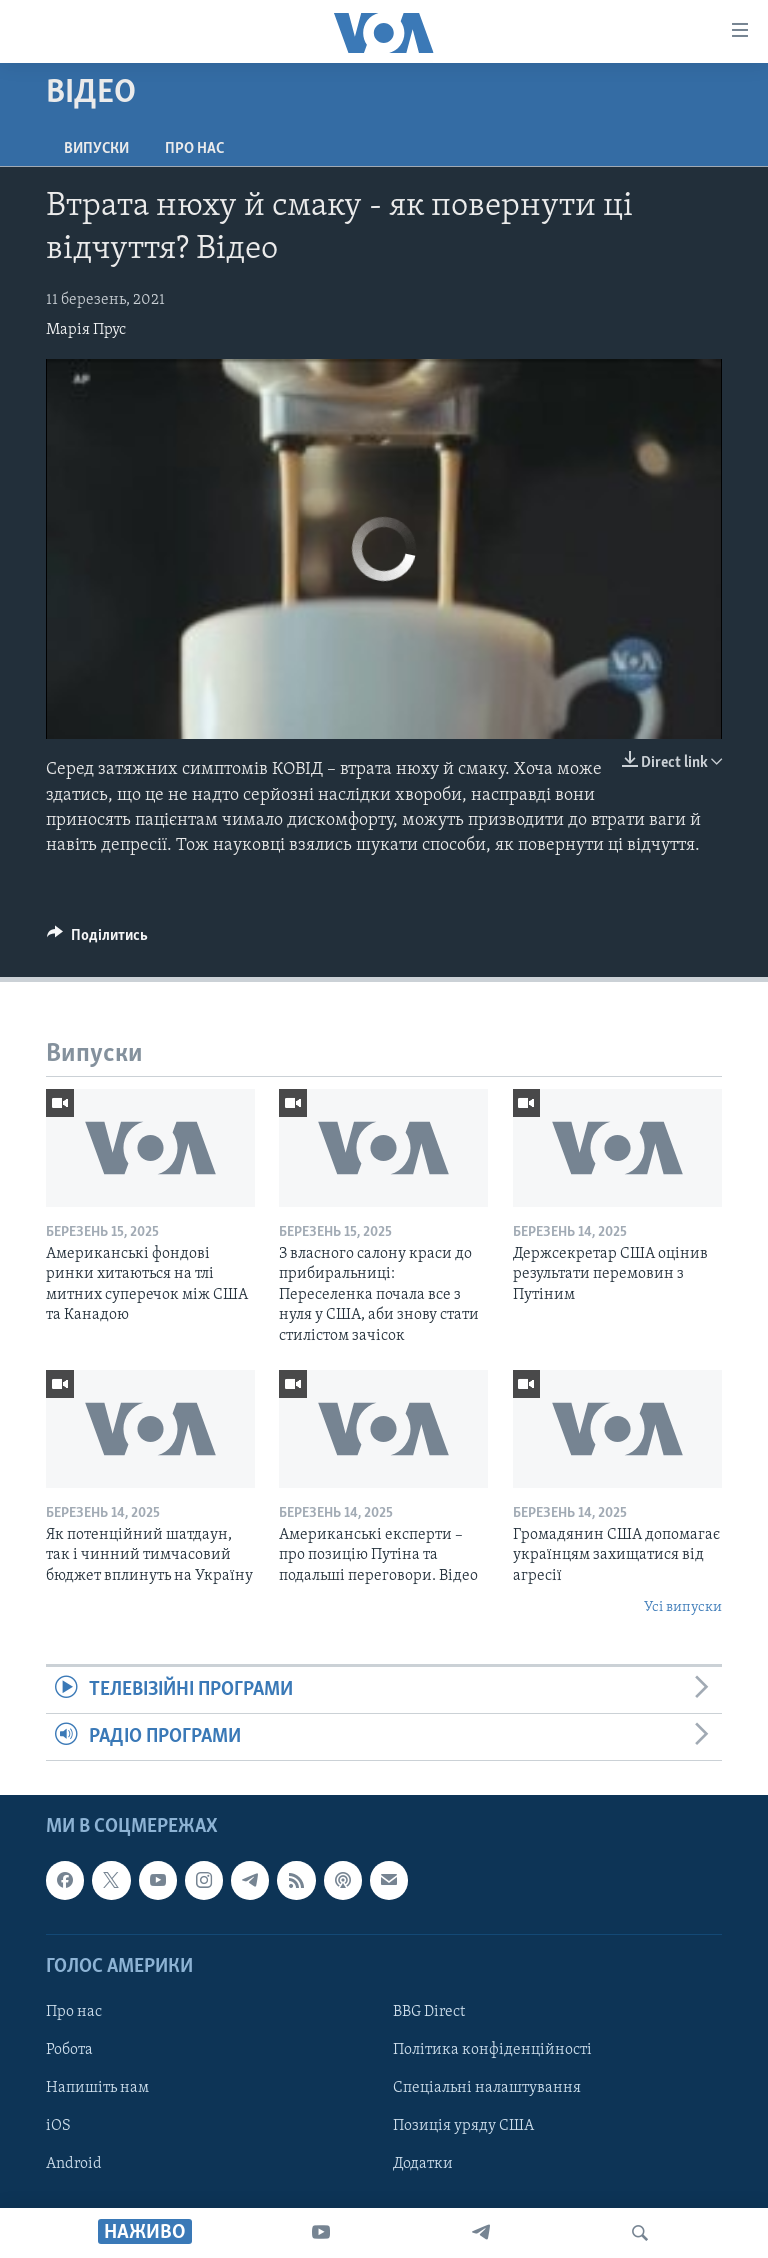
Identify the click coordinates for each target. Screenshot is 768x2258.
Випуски (96, 149)
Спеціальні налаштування (487, 2088)
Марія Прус (86, 330)
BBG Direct (429, 2012)
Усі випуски (683, 1607)
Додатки (423, 2164)
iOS (58, 2126)
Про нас (194, 149)
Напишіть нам (97, 2088)
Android (74, 2164)
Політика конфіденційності (492, 2050)
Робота (69, 2050)
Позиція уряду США (463, 2126)
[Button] (97, 940)
